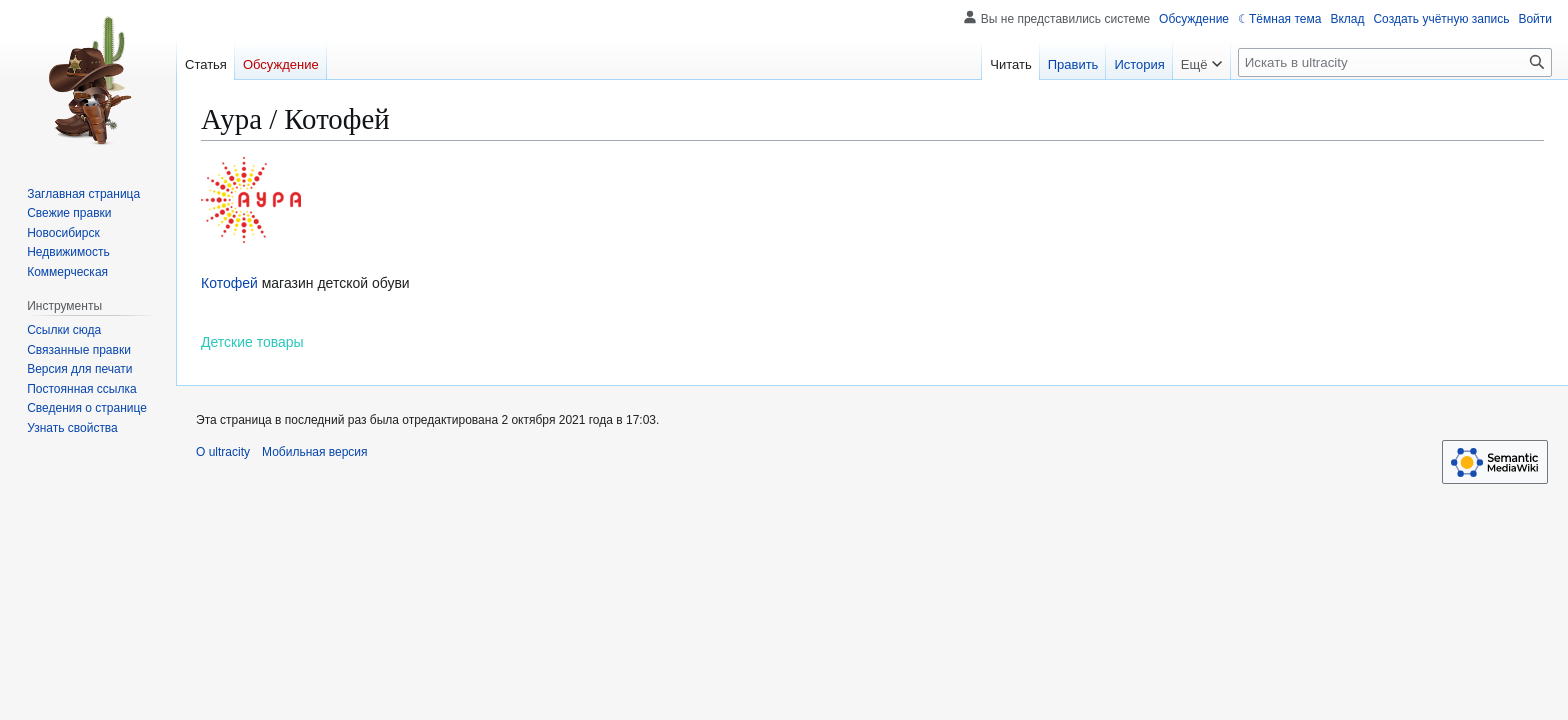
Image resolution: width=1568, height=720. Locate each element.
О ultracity (223, 452)
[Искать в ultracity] (1395, 62)
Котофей (229, 283)
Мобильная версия (315, 452)
